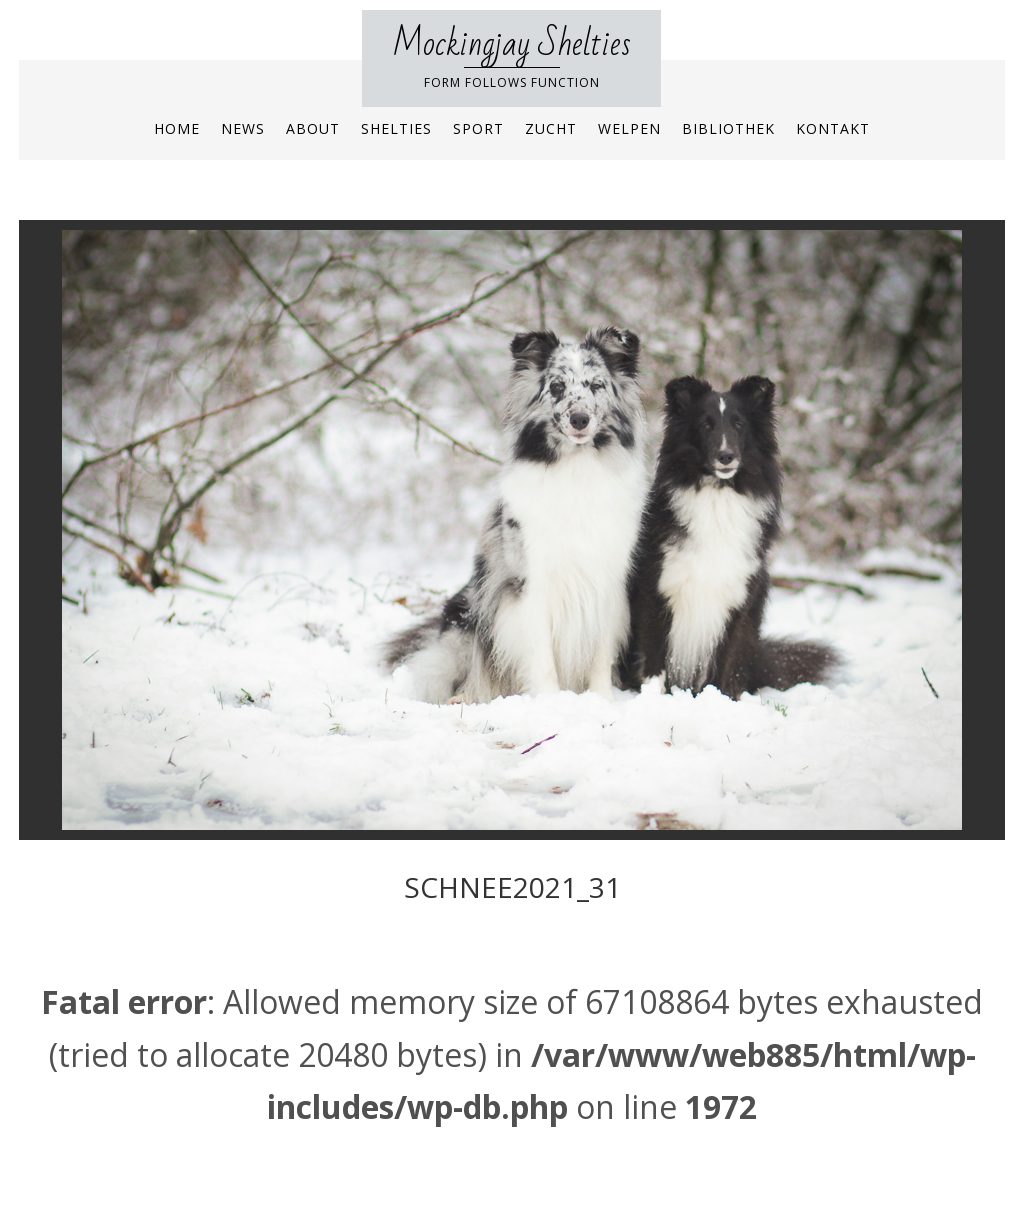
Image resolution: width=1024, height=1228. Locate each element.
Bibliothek (728, 128)
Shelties (396, 128)
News (243, 128)
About (313, 128)
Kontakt (833, 128)
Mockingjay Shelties (511, 44)
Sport (478, 128)
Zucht (551, 128)
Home (177, 128)
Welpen (629, 128)
